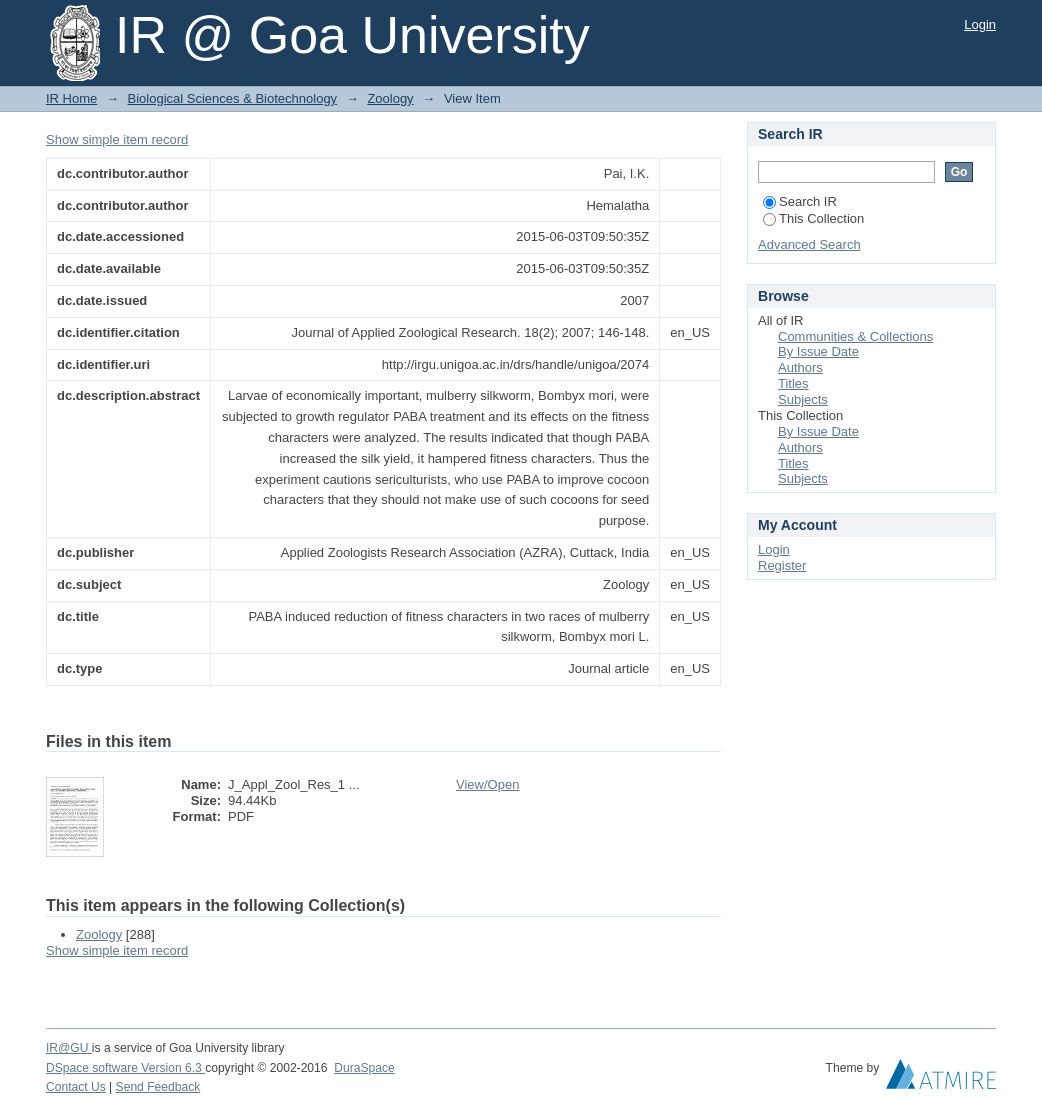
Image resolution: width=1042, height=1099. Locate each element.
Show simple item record (117, 139)
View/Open (487, 784)
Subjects (803, 399)
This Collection (813, 218)
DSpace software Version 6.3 (125, 1068)
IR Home (71, 98)
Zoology (390, 98)
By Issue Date (818, 351)
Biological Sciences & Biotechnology (233, 98)
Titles (793, 383)
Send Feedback (158, 1087)
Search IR (800, 201)
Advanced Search (809, 244)
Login (980, 24)
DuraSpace (364, 1068)
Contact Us (76, 1087)
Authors (800, 367)
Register (782, 565)
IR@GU (69, 1048)
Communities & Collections (855, 336)
